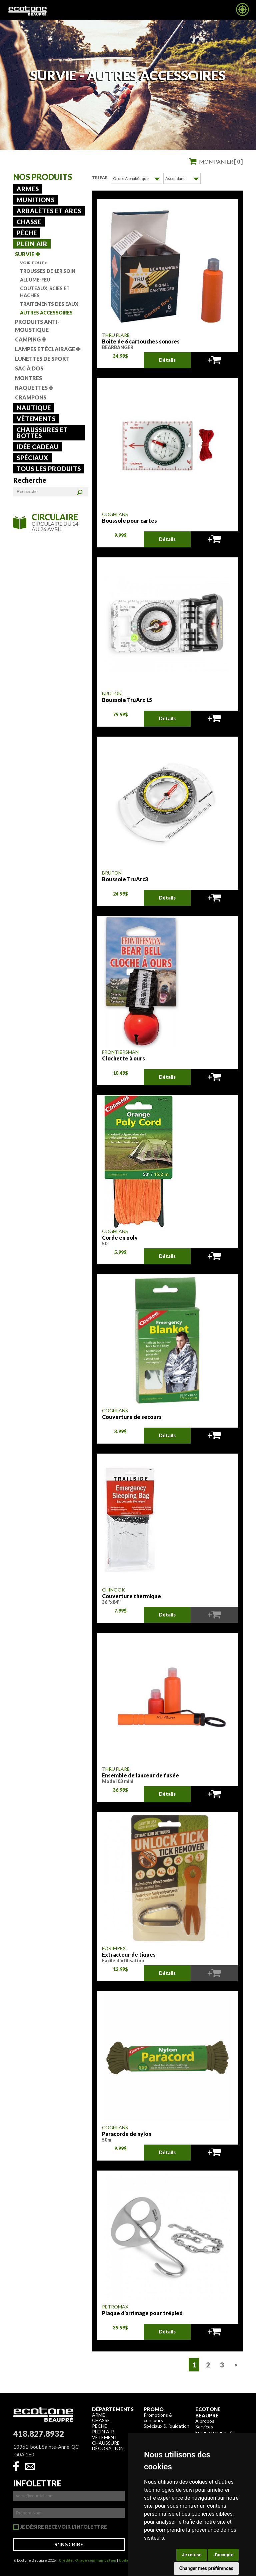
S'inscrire (68, 2544)
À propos (204, 2420)
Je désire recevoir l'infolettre (63, 2526)
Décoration (108, 2448)
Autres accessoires (46, 313)
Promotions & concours (158, 2417)
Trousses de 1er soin (47, 271)
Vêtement (104, 2437)
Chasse (29, 222)
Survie (27, 254)
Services (204, 2426)
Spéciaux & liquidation (166, 2425)
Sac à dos (29, 368)
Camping (30, 339)
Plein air (32, 244)
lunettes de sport (42, 358)
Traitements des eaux (49, 304)
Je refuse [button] (191, 2554)
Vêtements (36, 418)
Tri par (100, 177)
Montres (28, 378)
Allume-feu (35, 280)
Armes (28, 189)
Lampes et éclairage (47, 349)
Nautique (34, 407)
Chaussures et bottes (42, 432)
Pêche (27, 233)
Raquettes (34, 387)
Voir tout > (33, 262)
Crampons (30, 397)
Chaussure (106, 2442)
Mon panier (221, 161)
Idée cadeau (38, 446)
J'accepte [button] (223, 2554)
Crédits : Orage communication (87, 2560)
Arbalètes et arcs (49, 211)
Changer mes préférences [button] (206, 2568)
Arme (98, 2414)
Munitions (36, 200)
